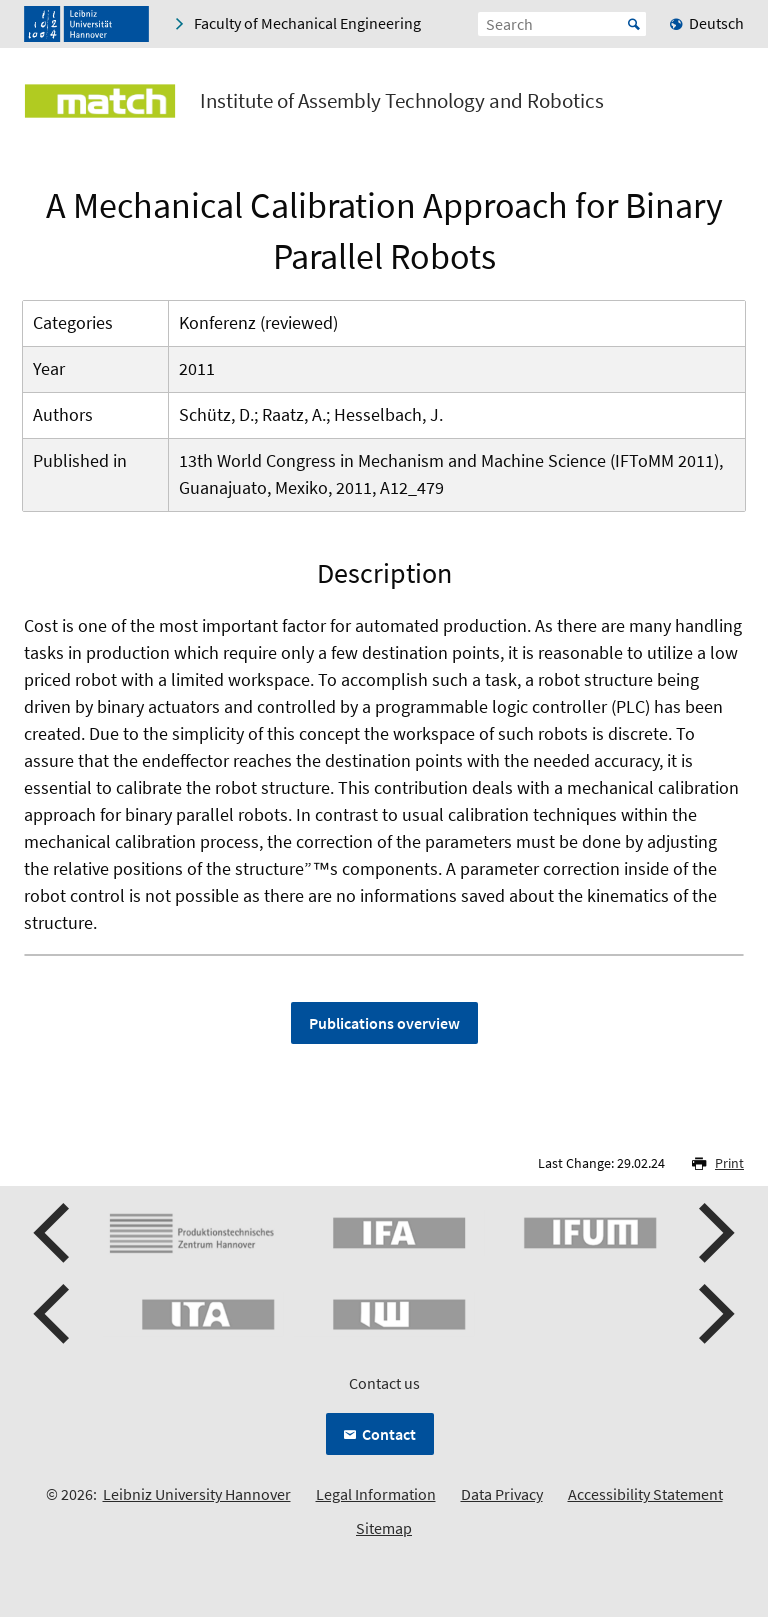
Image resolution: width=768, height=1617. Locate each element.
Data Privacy (502, 1494)
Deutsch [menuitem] (716, 23)
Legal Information (376, 1494)
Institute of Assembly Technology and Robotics (402, 101)
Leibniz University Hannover (197, 1494)
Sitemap (384, 1528)
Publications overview (384, 1023)
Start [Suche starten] (634, 24)
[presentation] (54, 1233)
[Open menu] (728, 105)
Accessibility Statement (645, 1494)
